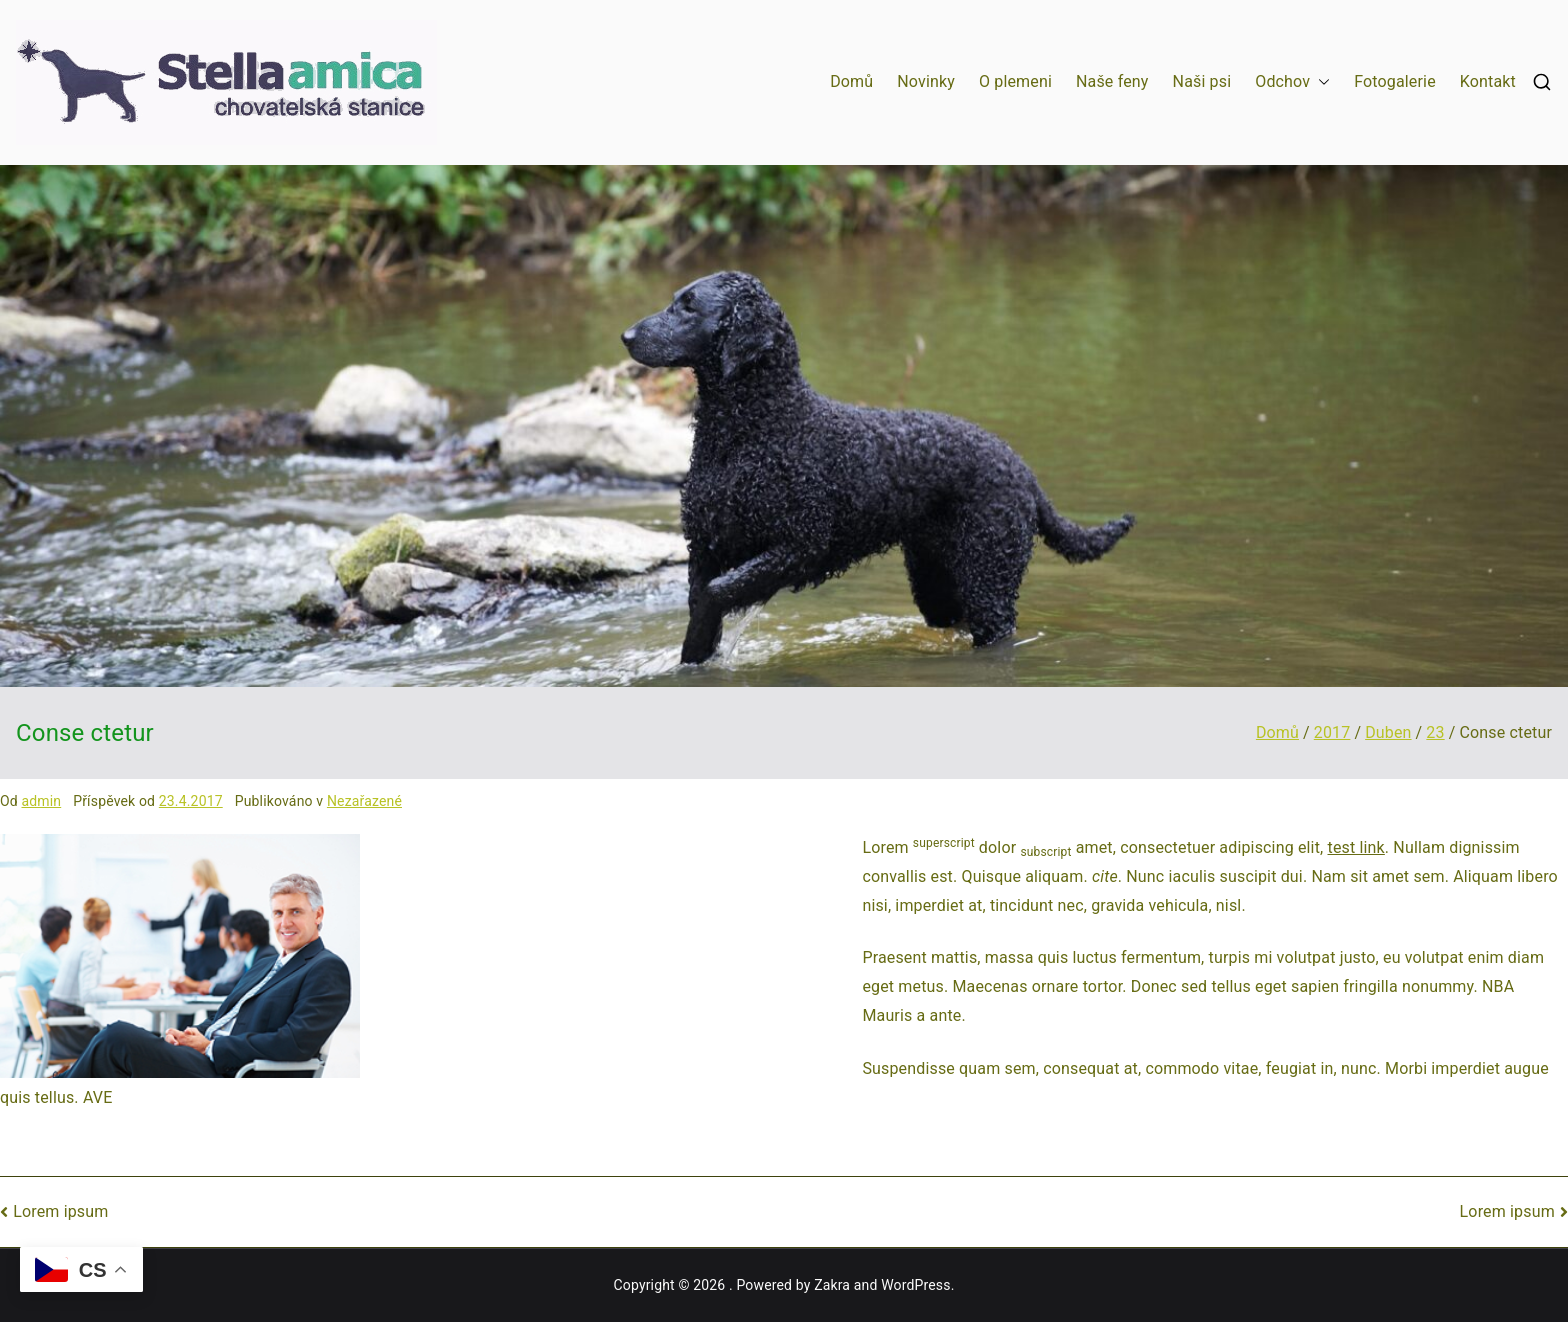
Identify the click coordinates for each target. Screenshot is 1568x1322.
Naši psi (1202, 81)
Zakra (832, 1285)
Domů (851, 81)
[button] (1320, 82)
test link (1356, 847)
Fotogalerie (1395, 81)
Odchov (1292, 82)
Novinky (926, 81)
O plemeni (1015, 81)
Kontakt (1488, 81)
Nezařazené (364, 801)
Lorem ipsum (60, 1211)
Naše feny (1112, 81)
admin (41, 801)
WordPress (915, 1285)
